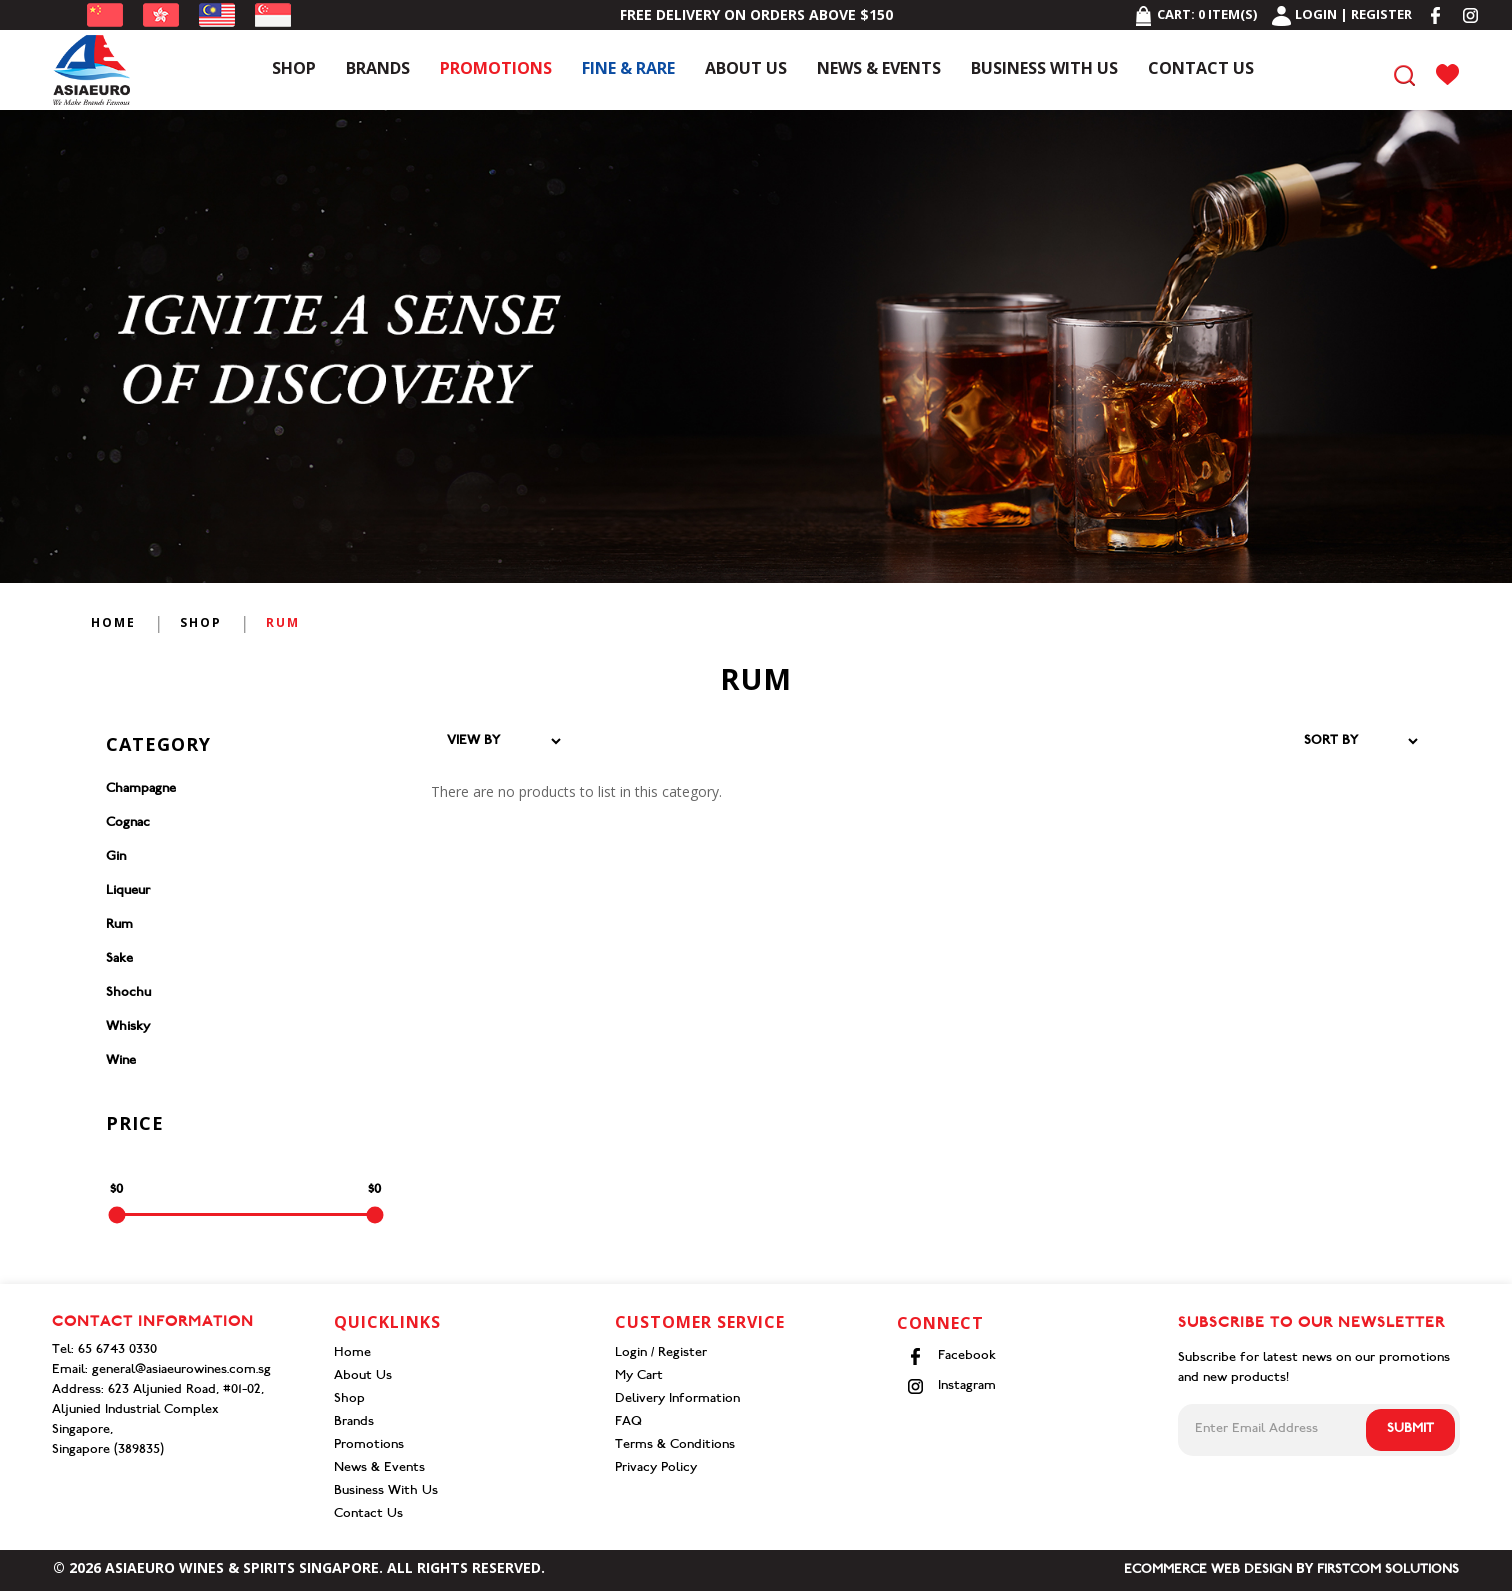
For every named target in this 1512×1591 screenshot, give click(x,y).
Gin (116, 857)
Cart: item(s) (1195, 14)
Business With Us (386, 1491)
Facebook (951, 1356)
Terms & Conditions (675, 1445)
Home (113, 622)
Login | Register (1342, 14)
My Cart (639, 1376)
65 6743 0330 (117, 1350)
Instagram (951, 1386)
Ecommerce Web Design (1208, 1570)
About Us (363, 1376)
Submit (1410, 1429)
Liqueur (128, 891)
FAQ (628, 1422)
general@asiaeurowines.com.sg (181, 1370)
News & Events (379, 1468)
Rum (283, 622)
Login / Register (661, 1353)
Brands (354, 1422)
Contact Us (368, 1514)
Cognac (128, 823)
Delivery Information (677, 1399)
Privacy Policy (656, 1468)
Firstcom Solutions (1388, 1570)
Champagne (141, 789)
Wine (121, 1061)
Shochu (128, 993)
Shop (201, 622)
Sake (119, 959)
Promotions (369, 1445)
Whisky (128, 1027)
